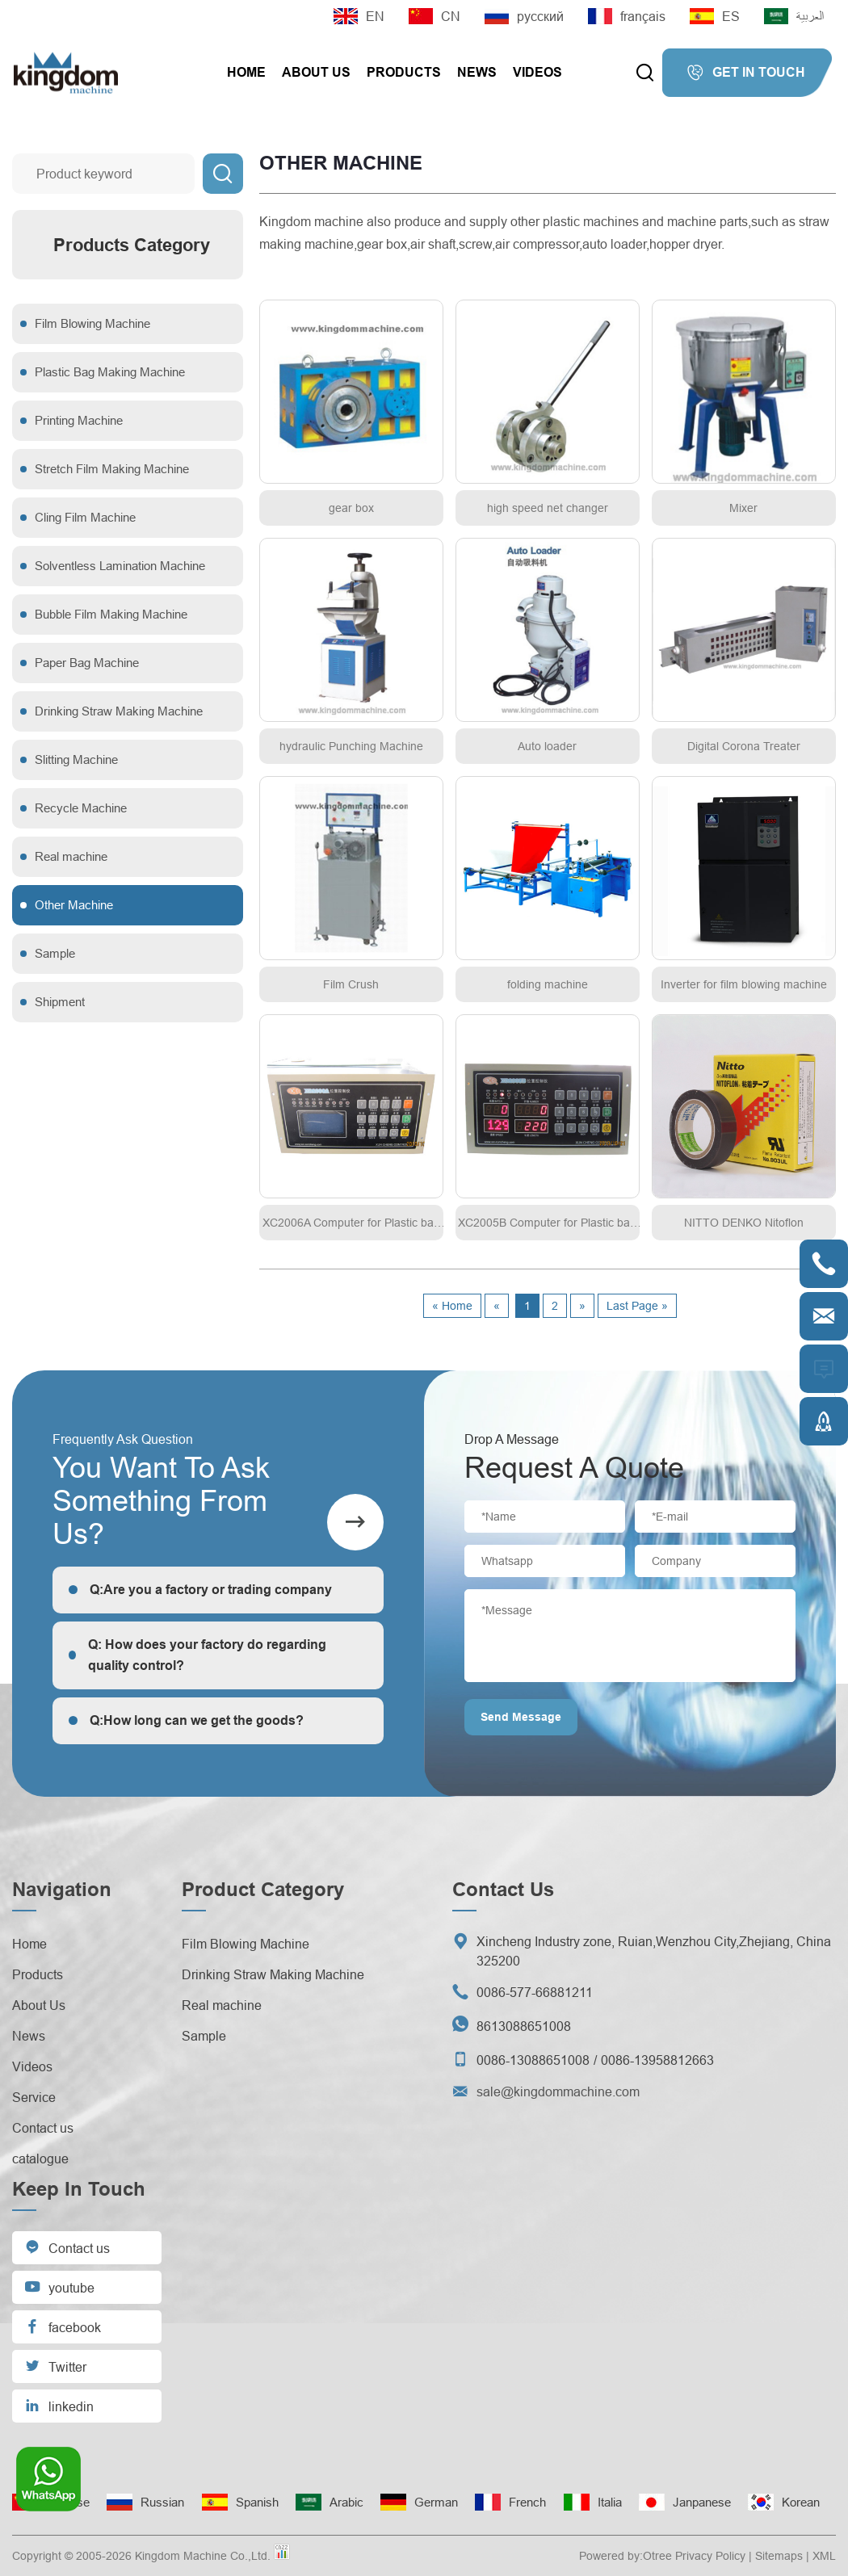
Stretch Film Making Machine (112, 469)
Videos (537, 72)
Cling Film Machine (85, 517)
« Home (452, 1305)
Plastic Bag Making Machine (110, 372)
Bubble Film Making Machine (111, 614)
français (626, 16)
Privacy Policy (710, 2555)
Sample (55, 953)
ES (715, 16)
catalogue (40, 2158)
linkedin (59, 2405)
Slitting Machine (76, 759)
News (477, 72)
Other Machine (74, 905)
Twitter (55, 2365)
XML (824, 2555)
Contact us (42, 2128)
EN (359, 16)
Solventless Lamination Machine (120, 566)
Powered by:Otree (625, 2555)
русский (524, 16)
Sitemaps (779, 2555)
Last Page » (637, 1305)
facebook (62, 2326)
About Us (316, 72)
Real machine (71, 856)
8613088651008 (523, 2026)
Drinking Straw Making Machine (119, 711)
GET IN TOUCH (745, 72)
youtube (59, 2286)
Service (34, 2097)
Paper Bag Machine (87, 662)
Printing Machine (79, 420)
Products (404, 72)
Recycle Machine (81, 808)
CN (434, 16)
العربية (794, 16)
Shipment (60, 1002)
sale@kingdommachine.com (558, 2091)
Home (246, 72)
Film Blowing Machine (92, 323)
